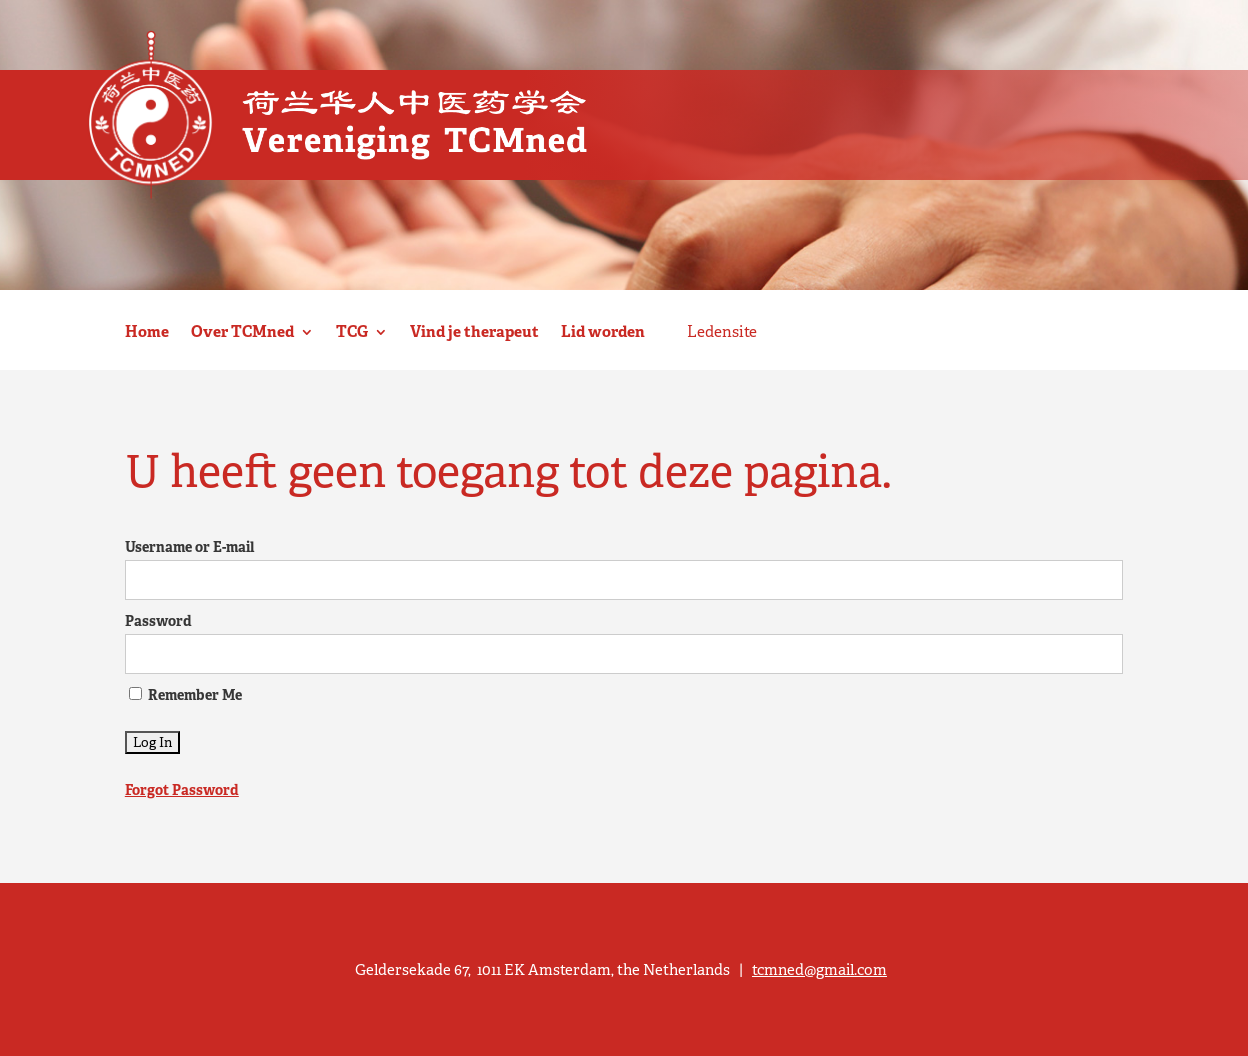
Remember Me (185, 695)
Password (158, 621)
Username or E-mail (189, 547)
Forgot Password (182, 790)
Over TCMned (242, 332)
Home (147, 332)
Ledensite (722, 332)
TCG (352, 332)
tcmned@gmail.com (819, 969)
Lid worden (603, 332)
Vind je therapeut (474, 332)
